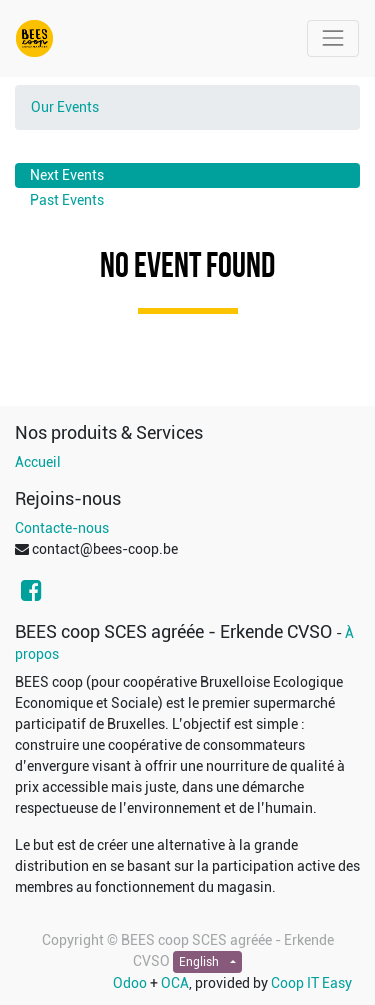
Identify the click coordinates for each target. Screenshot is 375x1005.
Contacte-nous (62, 528)
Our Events (65, 107)
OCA (175, 983)
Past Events (67, 200)
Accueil (38, 462)
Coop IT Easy (311, 983)
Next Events (67, 175)
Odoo (130, 983)
